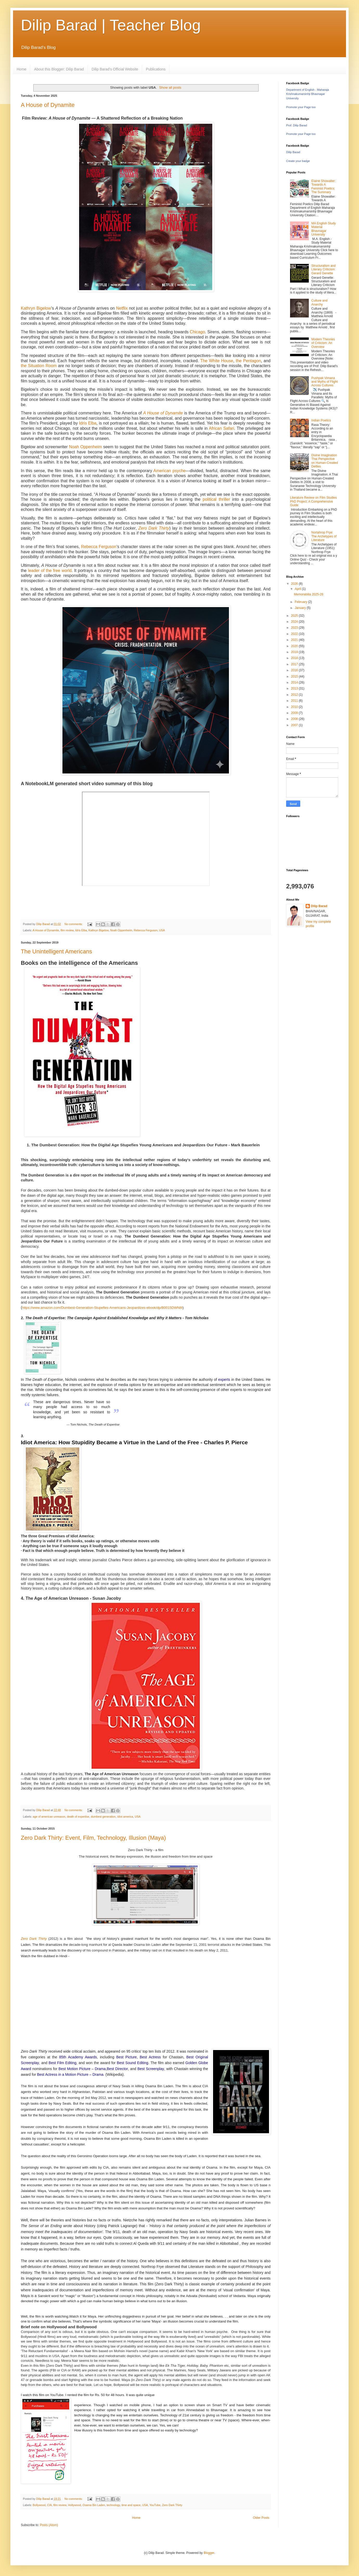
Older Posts (261, 2518)
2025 (295, 615)
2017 (295, 664)
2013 (295, 688)
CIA (49, 2505)
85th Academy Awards (78, 2057)
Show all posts (170, 87)
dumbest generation (103, 1816)
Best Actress (150, 2057)
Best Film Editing (62, 2063)
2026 (295, 584)
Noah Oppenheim (85, 447)
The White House (216, 361)
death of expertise (78, 1816)
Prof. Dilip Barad (296, 125)
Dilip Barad (293, 152)
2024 (295, 621)
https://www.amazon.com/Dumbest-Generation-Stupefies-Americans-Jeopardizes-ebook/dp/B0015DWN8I (102, 1308)
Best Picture (126, 2057)
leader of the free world (50, 570)
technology (113, 2505)
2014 (295, 682)
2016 (295, 670)
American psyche (169, 471)
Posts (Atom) (49, 2525)
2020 (295, 646)
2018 (295, 658)
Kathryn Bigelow (36, 308)
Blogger (209, 2553)
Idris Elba (88, 423)
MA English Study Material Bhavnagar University (323, 229)
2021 (295, 640)
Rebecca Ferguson (98, 546)
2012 (295, 695)
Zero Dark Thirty (153, 528)
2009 (295, 713)
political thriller (216, 499)
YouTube (154, 2505)
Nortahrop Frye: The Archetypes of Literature (324, 536)
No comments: (74, 924)
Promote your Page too (301, 107)
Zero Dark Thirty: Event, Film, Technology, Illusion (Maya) (93, 1838)
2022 (295, 634)
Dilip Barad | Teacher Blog (111, 25)
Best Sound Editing (132, 2063)
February (301, 602)
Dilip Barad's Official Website (115, 69)
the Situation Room (39, 365)
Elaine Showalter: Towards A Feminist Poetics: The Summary (323, 186)
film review (67, 930)
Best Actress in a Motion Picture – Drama (70, 2074)
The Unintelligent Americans (56, 951)
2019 (295, 652)
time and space (130, 2505)
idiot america (125, 1816)
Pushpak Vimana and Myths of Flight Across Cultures (324, 381)
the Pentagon (248, 361)
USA (162, 930)
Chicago (197, 332)
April (298, 589)
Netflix (121, 308)
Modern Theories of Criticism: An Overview (323, 343)
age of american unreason (49, 1816)
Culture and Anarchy (319, 302)
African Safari (221, 428)
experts (224, 1379)
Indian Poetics (321, 420)
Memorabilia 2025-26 (308, 594)
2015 (295, 676)
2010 (295, 707)
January (301, 608)
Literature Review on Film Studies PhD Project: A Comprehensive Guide (313, 501)
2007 (295, 725)
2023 (295, 627)
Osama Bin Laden (93, 2505)
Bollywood (39, 2505)
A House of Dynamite (48, 105)
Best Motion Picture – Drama (82, 2069)
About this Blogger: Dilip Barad (59, 69)
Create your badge (298, 160)
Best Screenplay (150, 2069)
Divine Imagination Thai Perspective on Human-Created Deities (324, 460)
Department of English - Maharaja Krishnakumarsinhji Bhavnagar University (307, 94)
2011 (295, 700)
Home (21, 69)
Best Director (117, 2069)
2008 (295, 719)
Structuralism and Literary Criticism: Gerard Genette (323, 269)
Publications (156, 69)
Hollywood (74, 2505)
